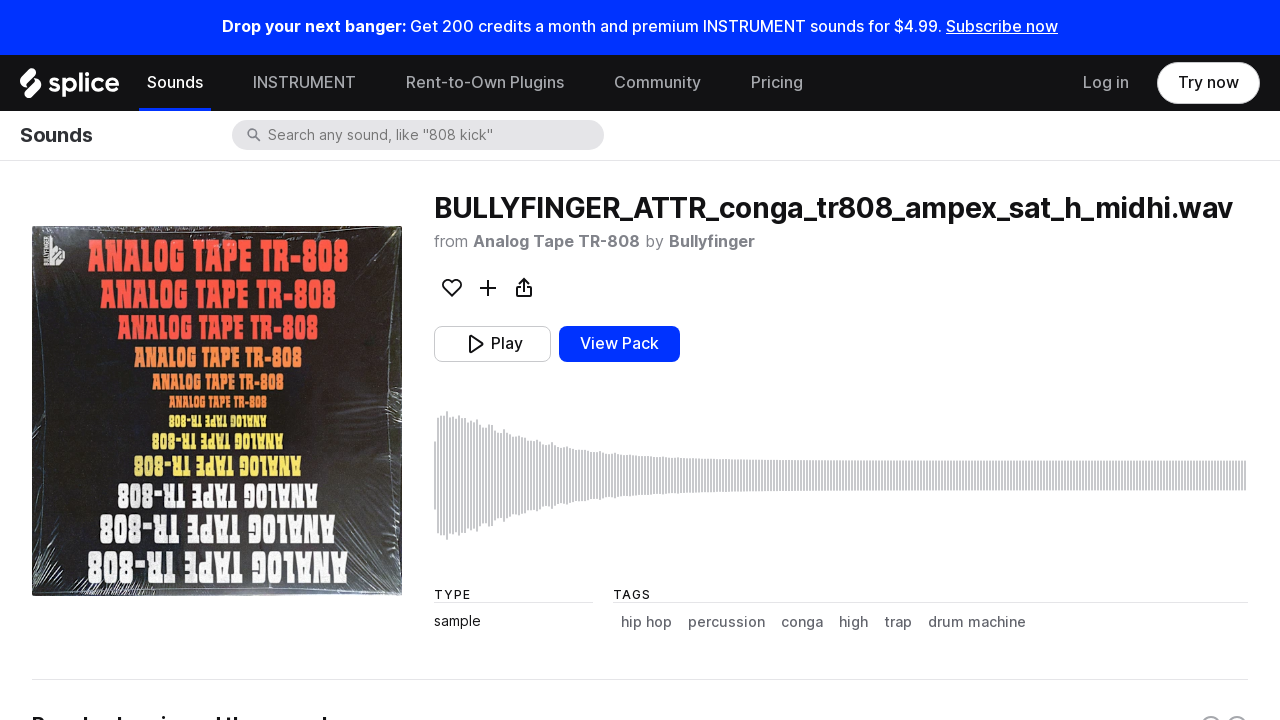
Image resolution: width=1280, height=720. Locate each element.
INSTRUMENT (304, 82)
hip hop (646, 622)
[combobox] (434, 135)
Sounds (175, 82)
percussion (726, 622)
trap (898, 622)
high (853, 622)
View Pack (619, 343)
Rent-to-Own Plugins (485, 82)
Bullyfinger (712, 241)
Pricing (777, 82)
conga (802, 622)
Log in (1106, 82)
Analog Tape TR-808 (556, 241)
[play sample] (841, 475)
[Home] (69, 88)
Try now (1208, 82)
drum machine (977, 622)
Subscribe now (1002, 26)
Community (657, 82)
